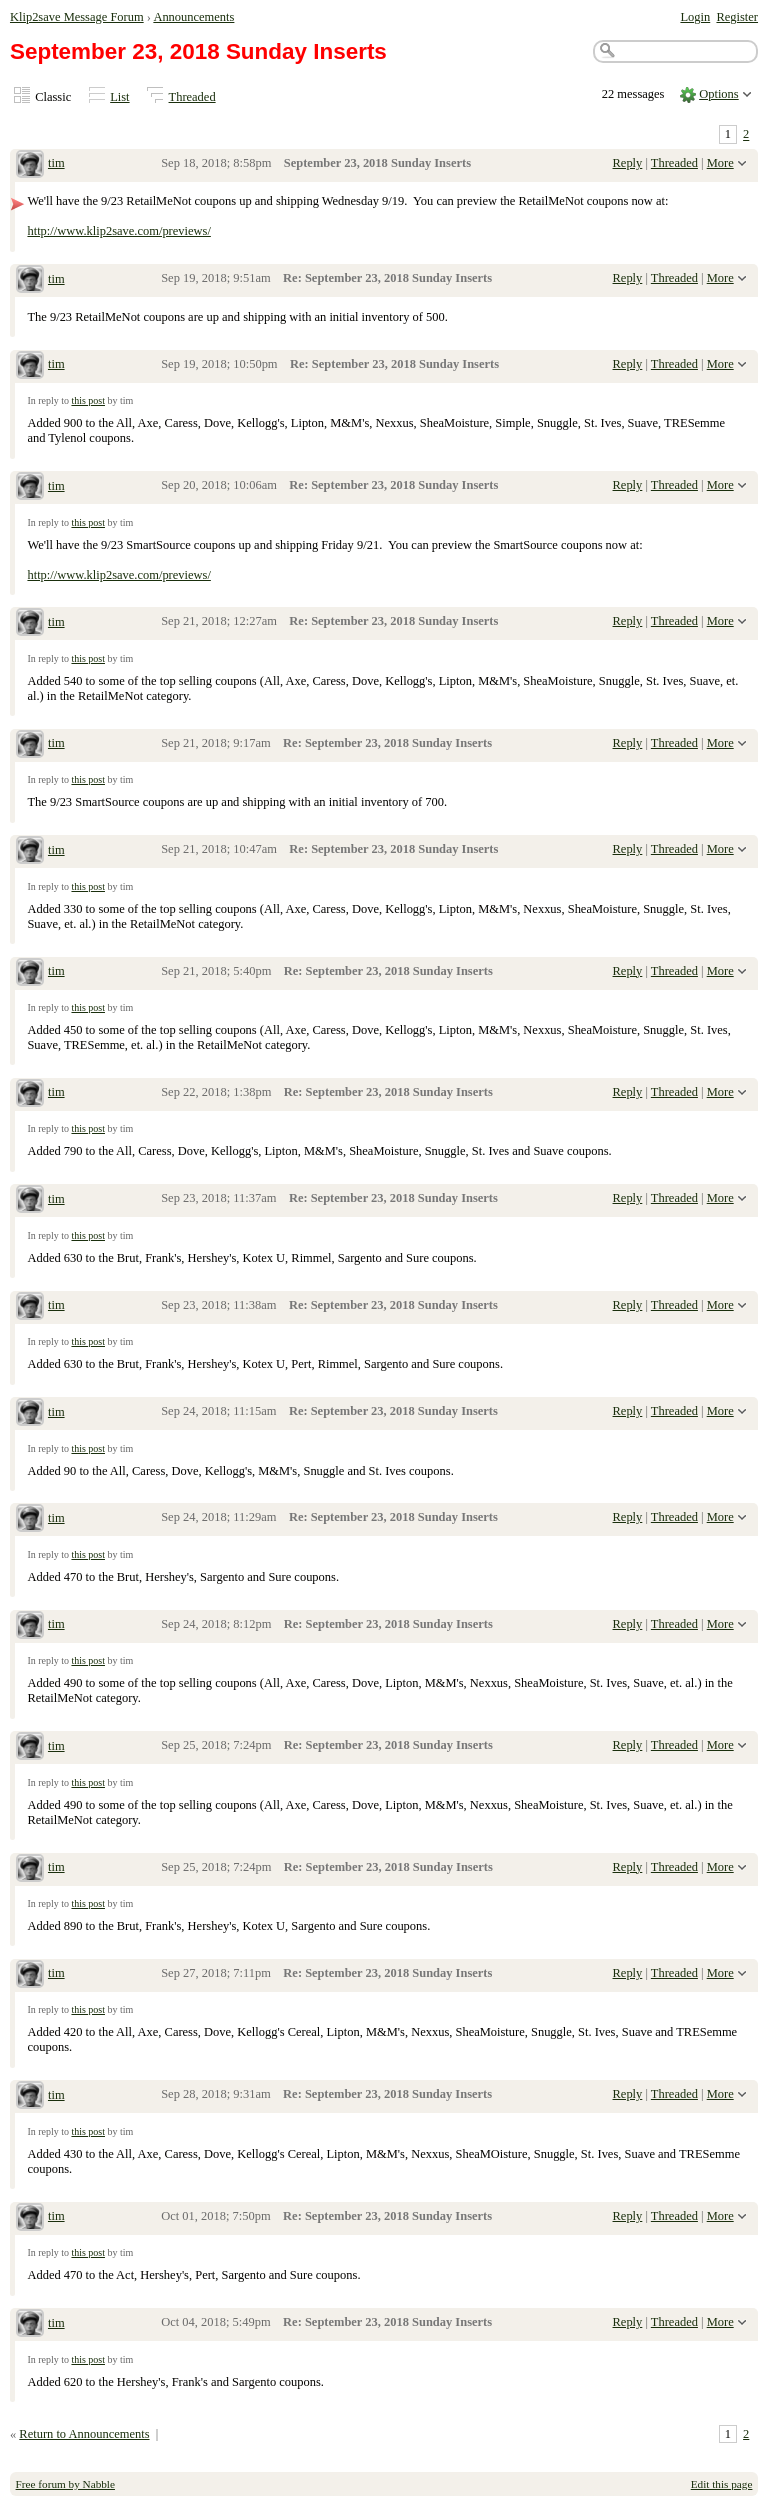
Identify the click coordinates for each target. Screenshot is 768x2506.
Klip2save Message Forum (77, 17)
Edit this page (722, 2484)
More (720, 163)
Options (719, 94)
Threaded (192, 97)
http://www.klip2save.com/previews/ (118, 231)
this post (88, 400)
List (119, 97)
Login (695, 17)
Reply (628, 163)
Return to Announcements (84, 2434)
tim (56, 163)
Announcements (193, 17)
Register (737, 17)
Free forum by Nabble (65, 2484)
